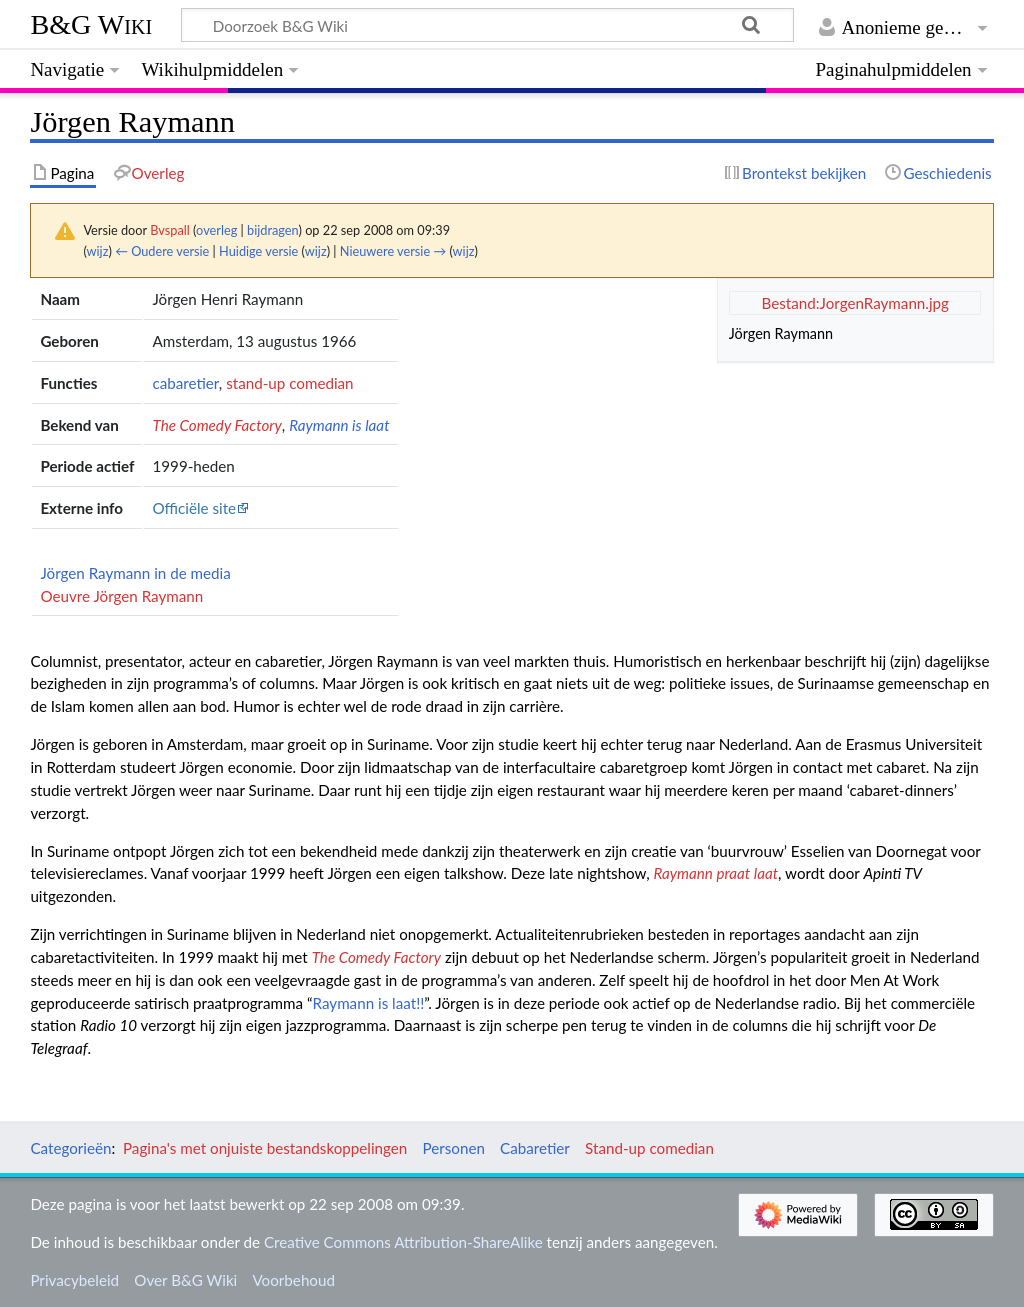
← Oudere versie (162, 251)
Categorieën (70, 1148)
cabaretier (185, 383)
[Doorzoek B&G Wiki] (487, 25)
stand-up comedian (289, 383)
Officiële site (194, 508)
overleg (216, 230)
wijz (98, 251)
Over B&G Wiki (185, 1280)
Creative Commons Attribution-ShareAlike (403, 1242)
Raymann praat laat (716, 873)
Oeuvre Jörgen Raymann (121, 596)
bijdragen (272, 230)
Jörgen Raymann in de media (135, 573)
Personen (454, 1148)
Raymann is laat (339, 425)
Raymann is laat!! (369, 1003)
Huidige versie (258, 251)
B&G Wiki (91, 24)
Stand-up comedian (649, 1148)
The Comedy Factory (216, 425)
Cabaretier (535, 1148)
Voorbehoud (293, 1280)
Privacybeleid (74, 1280)
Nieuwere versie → (393, 251)
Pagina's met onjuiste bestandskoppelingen (265, 1148)
